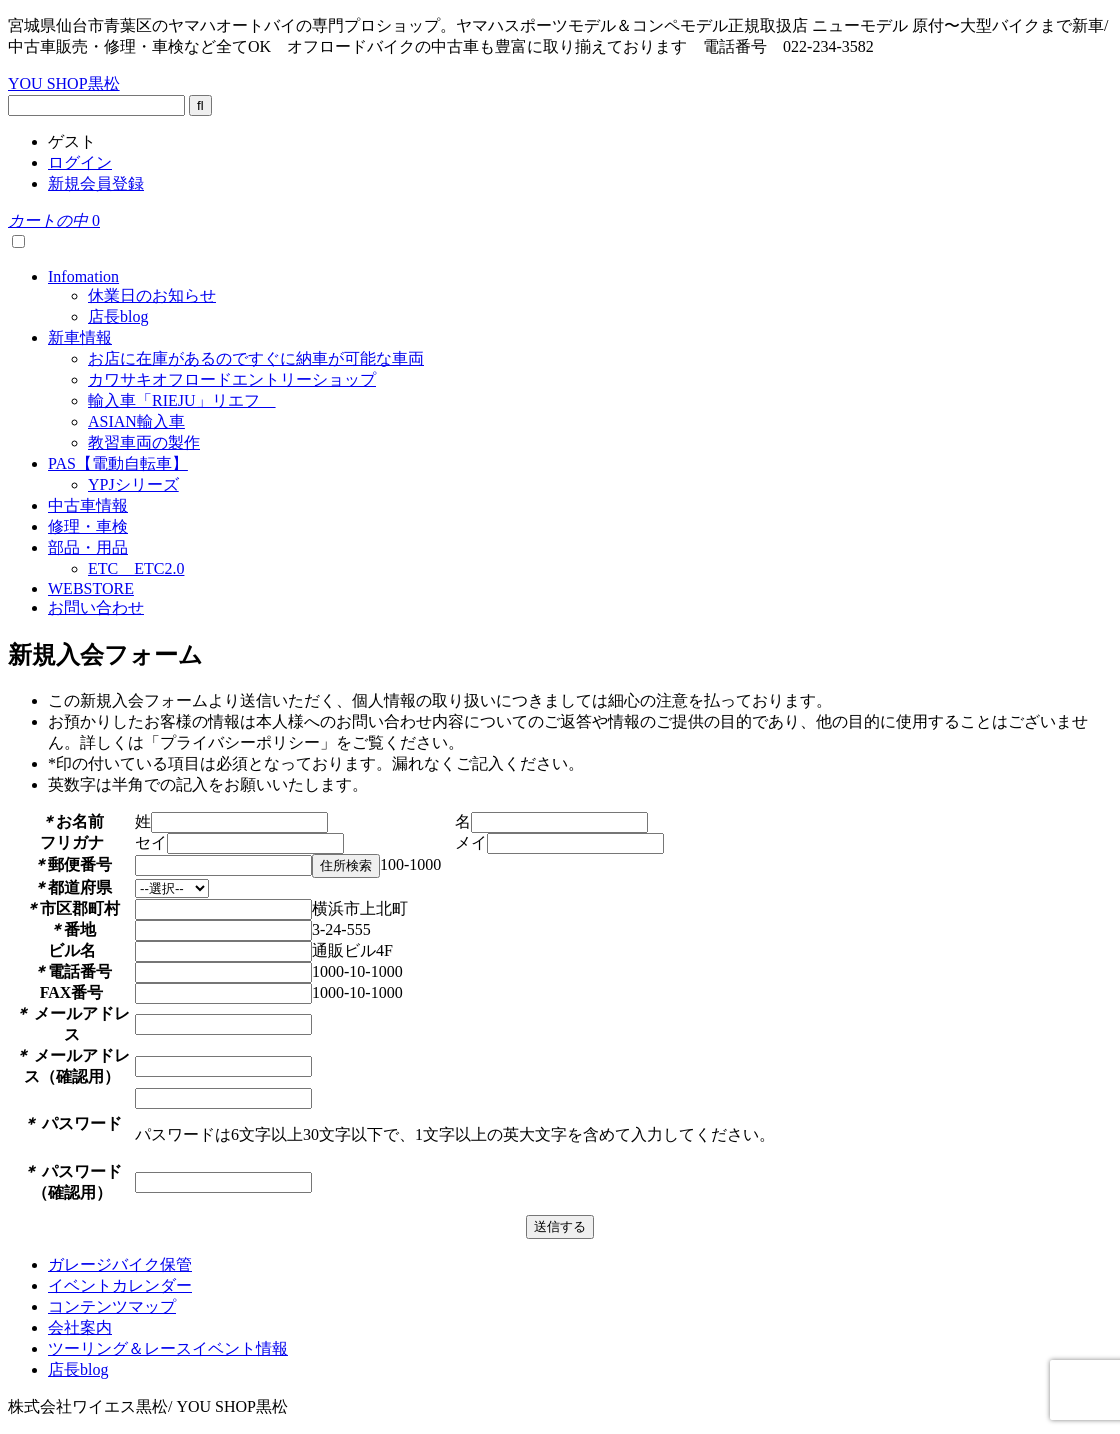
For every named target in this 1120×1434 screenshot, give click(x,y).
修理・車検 (88, 526)
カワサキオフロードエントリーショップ (232, 379)
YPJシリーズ (133, 484)
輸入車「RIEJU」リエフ (182, 400)
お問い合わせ (96, 607)
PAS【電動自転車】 (118, 463)
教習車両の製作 (144, 442)
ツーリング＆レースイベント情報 (168, 1348)
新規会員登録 (96, 183)
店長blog (118, 316)
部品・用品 (88, 547)
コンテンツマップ (112, 1306)
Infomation (83, 276)
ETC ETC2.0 (136, 568)
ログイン (80, 162)
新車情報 (80, 337)
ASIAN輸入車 (136, 421)
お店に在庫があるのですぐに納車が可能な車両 (256, 358)
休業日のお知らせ (152, 295)
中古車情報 (88, 505)
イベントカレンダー (120, 1285)
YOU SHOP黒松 (64, 83)
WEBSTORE (91, 588)
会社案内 (80, 1327)
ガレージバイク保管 (120, 1264)
